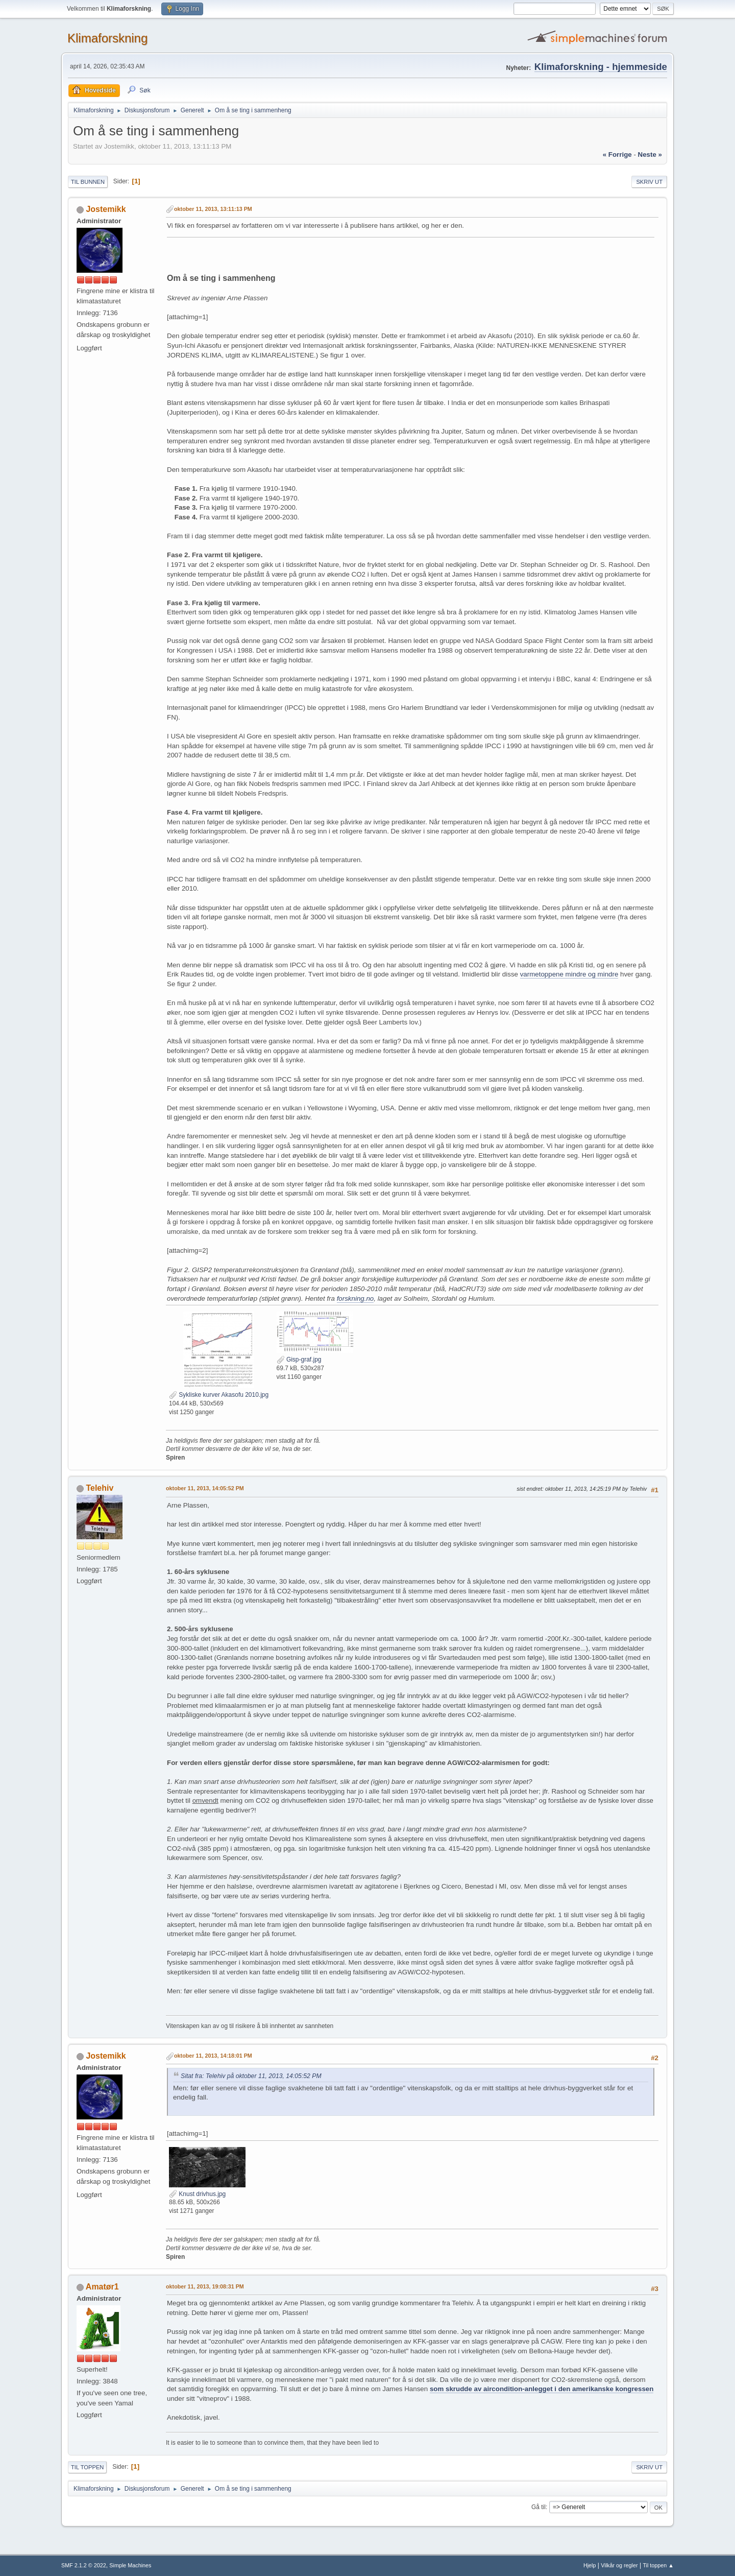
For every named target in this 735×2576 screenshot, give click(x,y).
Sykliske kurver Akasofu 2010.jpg (218, 1394)
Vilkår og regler (619, 2565)
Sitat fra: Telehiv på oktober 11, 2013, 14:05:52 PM (251, 2076)
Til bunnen (88, 182)
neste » (650, 154)
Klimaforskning (107, 38)
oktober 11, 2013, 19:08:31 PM (205, 2286)
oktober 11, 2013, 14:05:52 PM (205, 1488)
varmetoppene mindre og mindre (569, 974)
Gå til (538, 2507)
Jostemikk (106, 209)
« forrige (617, 154)
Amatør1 (102, 2286)
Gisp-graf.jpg (299, 1359)
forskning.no (355, 1298)
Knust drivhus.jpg (197, 2194)
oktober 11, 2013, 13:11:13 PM (213, 209)
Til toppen (87, 2467)
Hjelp (589, 2565)
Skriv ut (649, 182)
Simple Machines (130, 2565)
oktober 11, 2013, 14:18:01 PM (213, 2056)
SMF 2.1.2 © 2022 (83, 2565)
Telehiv (99, 1488)
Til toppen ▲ (658, 2565)
